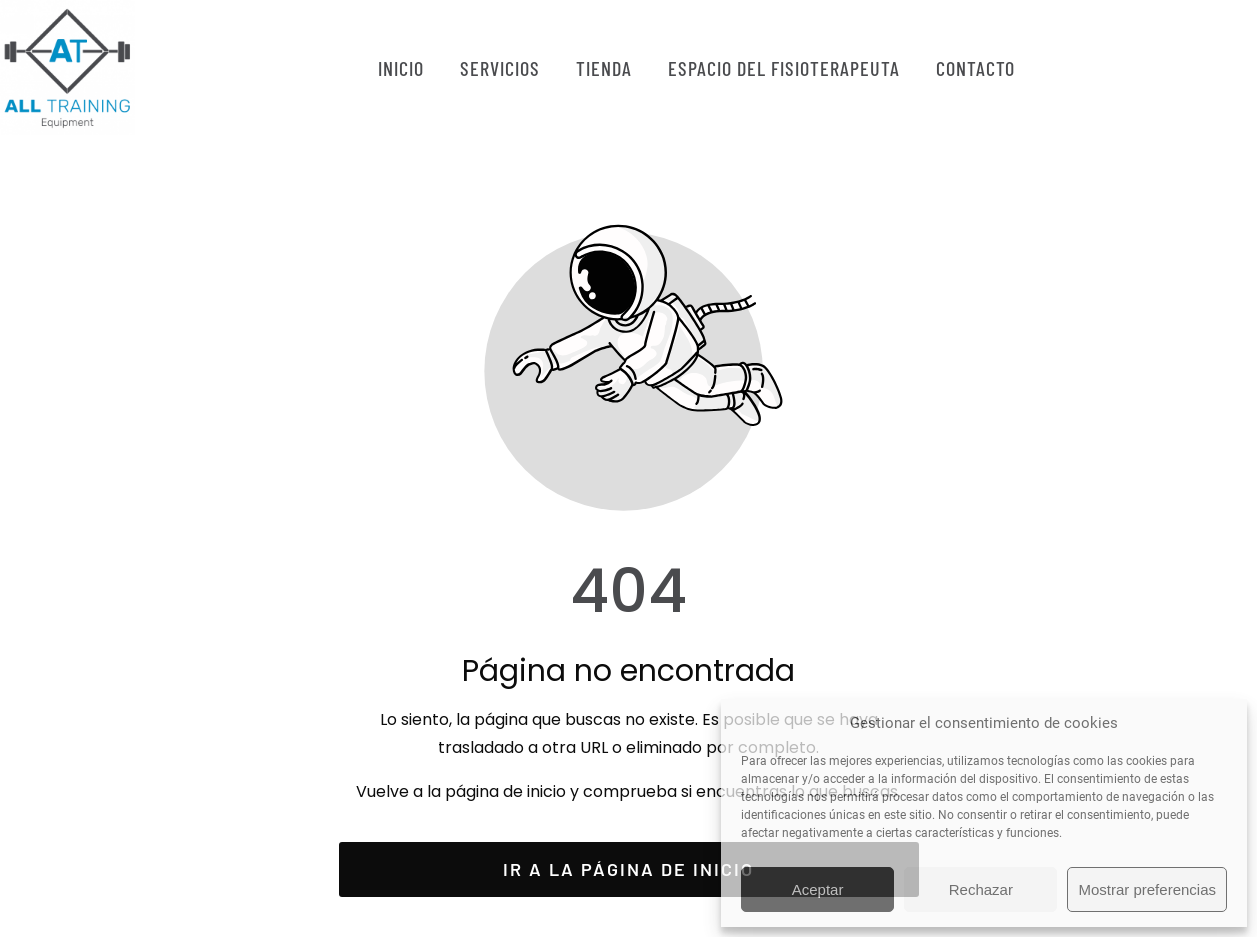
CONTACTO (975, 68)
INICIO (401, 68)
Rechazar (981, 889)
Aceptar (818, 889)
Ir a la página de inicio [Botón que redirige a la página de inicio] (628, 869)
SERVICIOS (500, 68)
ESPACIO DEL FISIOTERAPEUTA (784, 68)
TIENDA (604, 68)
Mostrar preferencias (1147, 889)
